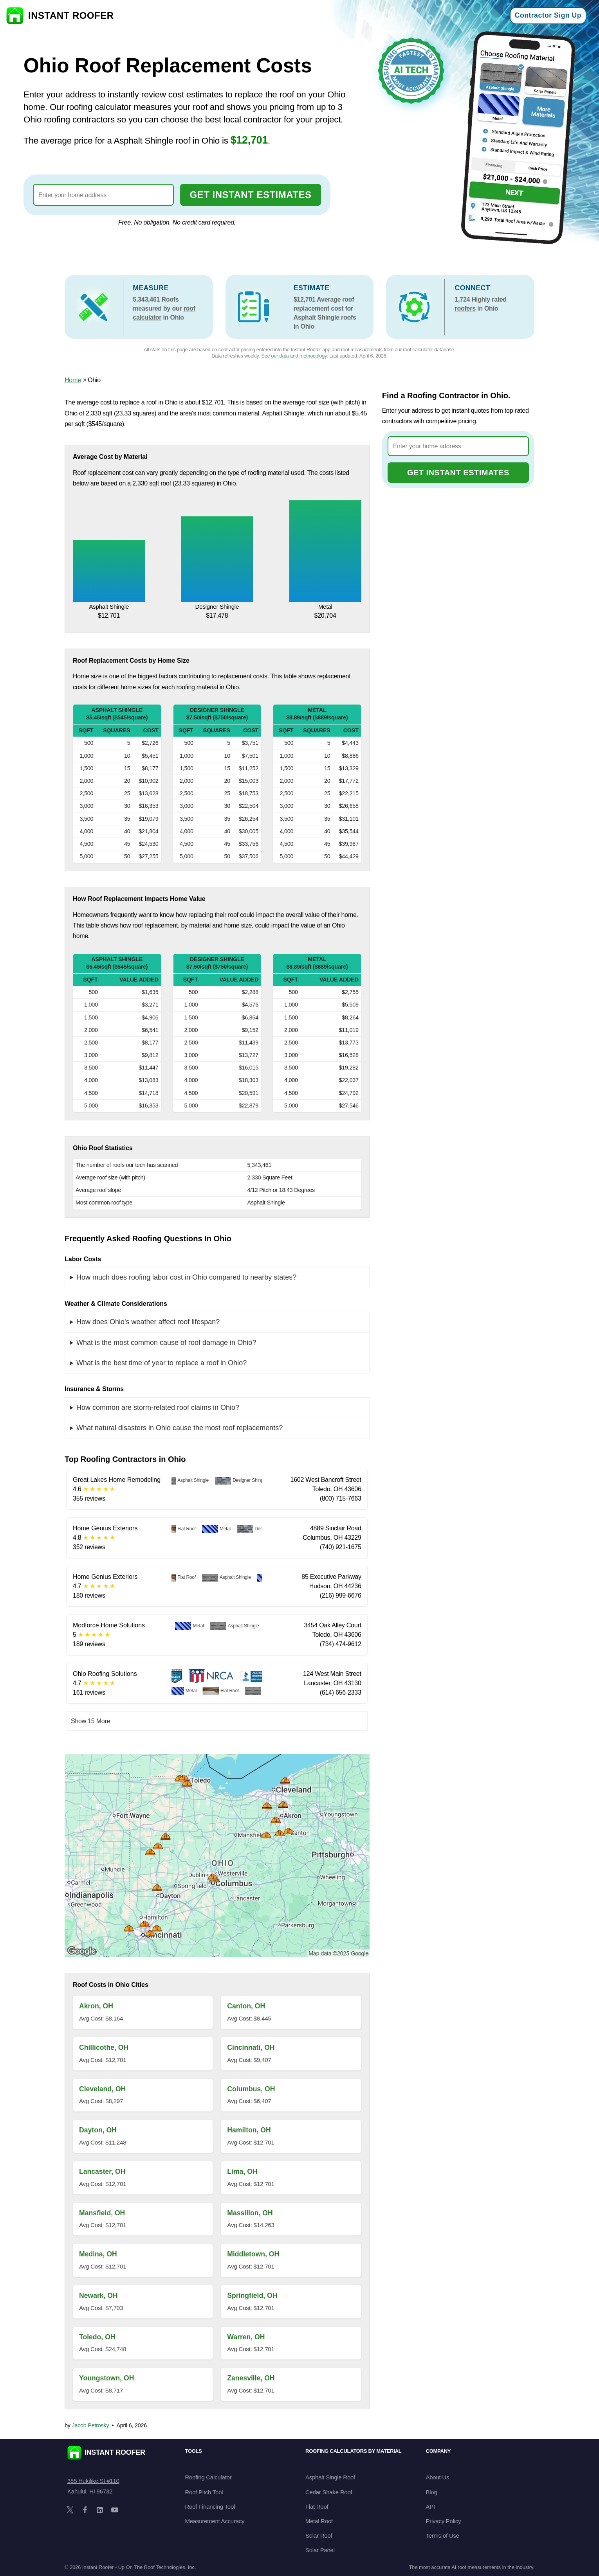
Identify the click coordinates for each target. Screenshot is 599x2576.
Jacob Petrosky (90, 2425)
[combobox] (103, 195)
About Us (437, 2477)
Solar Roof (318, 2535)
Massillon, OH (249, 2213)
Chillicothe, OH (103, 2047)
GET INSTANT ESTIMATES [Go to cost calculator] (251, 194)
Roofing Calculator (208, 2477)
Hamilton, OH (249, 2130)
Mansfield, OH (102, 2213)
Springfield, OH (252, 2295)
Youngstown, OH (106, 2378)
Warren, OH (246, 2337)
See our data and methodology (294, 356)
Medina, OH (98, 2254)
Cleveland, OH (102, 2089)
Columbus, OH (251, 2089)
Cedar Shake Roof (328, 2492)
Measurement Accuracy (215, 2521)
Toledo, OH (97, 2337)
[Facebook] (84, 2509)
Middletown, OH (253, 2254)
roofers (465, 308)
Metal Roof (319, 2521)
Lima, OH (242, 2171)
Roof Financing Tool (210, 2506)
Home (73, 380)
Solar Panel (320, 2550)
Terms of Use (442, 2535)
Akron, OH (96, 2006)
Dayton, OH (98, 2130)
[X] (70, 2509)
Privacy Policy (443, 2521)
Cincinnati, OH (250, 2047)
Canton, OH (246, 2006)
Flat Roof (316, 2506)
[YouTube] (114, 2509)
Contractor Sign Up (548, 15)
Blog (431, 2492)
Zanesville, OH (250, 2378)
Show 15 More (90, 1721)
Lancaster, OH (102, 2171)
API (430, 2506)
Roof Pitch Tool (204, 2492)
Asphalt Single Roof (330, 2477)
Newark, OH (98, 2295)
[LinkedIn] (99, 2509)
